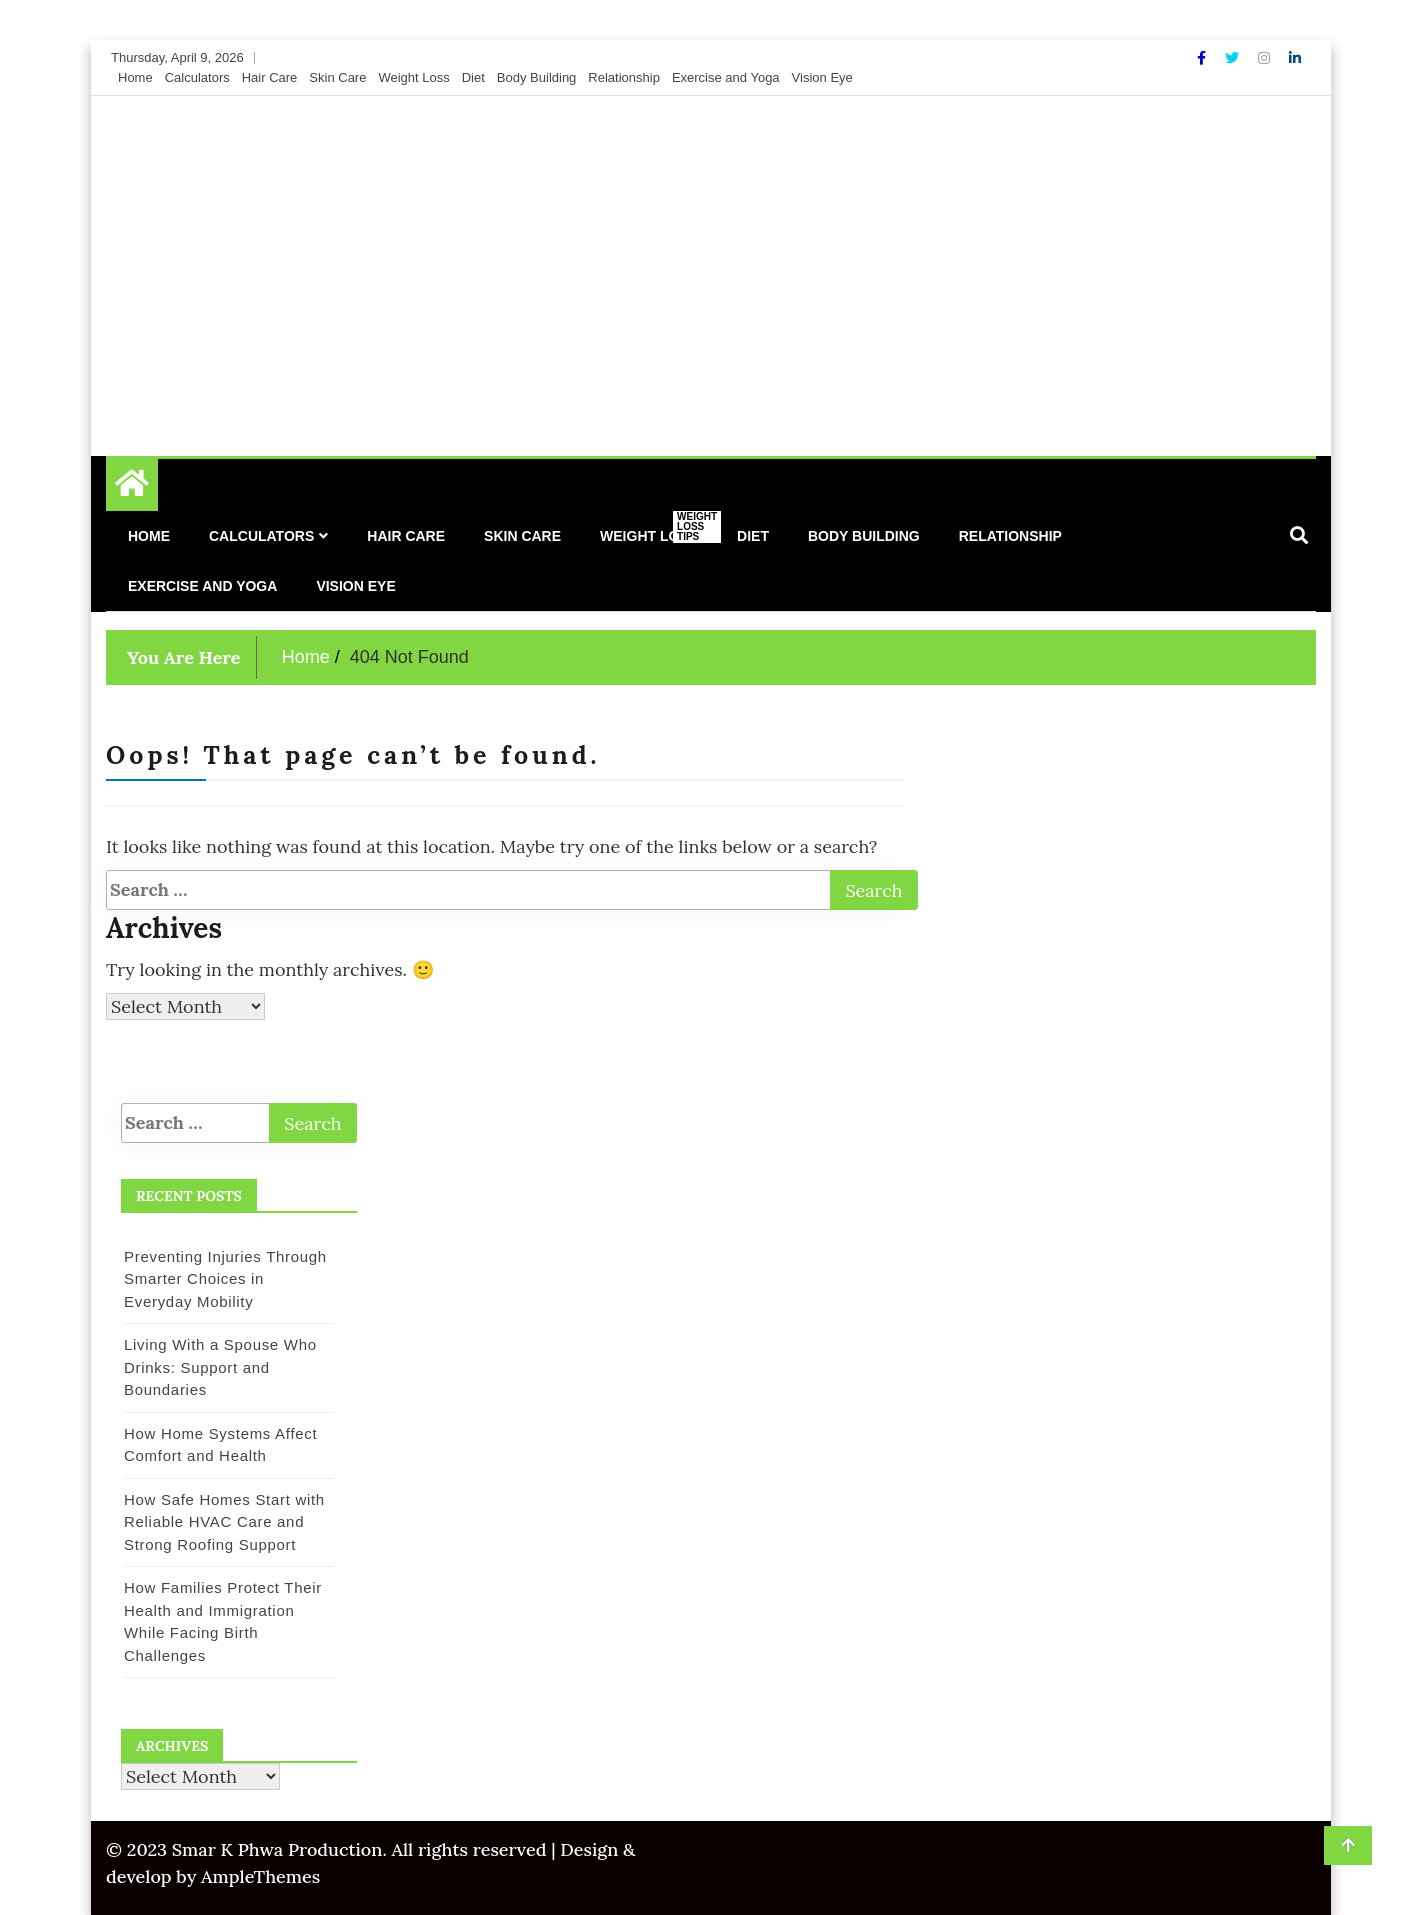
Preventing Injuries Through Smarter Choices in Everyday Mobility (225, 1279)
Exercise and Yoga (726, 77)
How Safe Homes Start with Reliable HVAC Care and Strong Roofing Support (224, 1522)
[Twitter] (1234, 58)
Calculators (197, 77)
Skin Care (337, 77)
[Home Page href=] (132, 488)
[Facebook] (1203, 58)
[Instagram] (1266, 58)
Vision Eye (822, 77)
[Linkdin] (1295, 58)
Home (135, 77)
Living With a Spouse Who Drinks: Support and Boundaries (220, 1367)
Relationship (624, 77)
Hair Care (270, 77)
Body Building (537, 77)
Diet (473, 77)
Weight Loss (413, 77)
